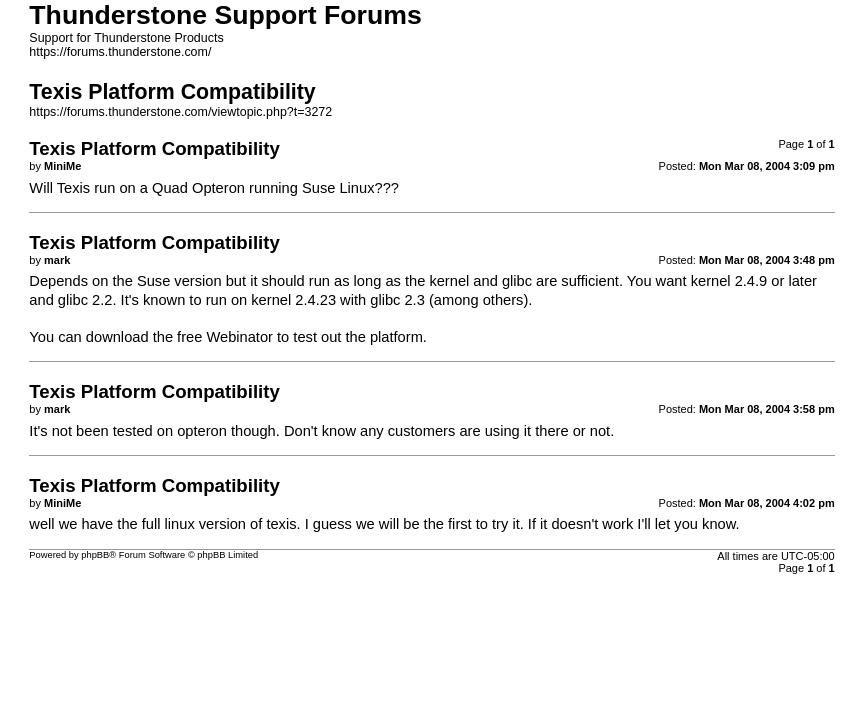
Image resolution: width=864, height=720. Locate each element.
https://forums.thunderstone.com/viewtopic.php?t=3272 (180, 112)
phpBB (95, 555)
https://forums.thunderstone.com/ (120, 52)
